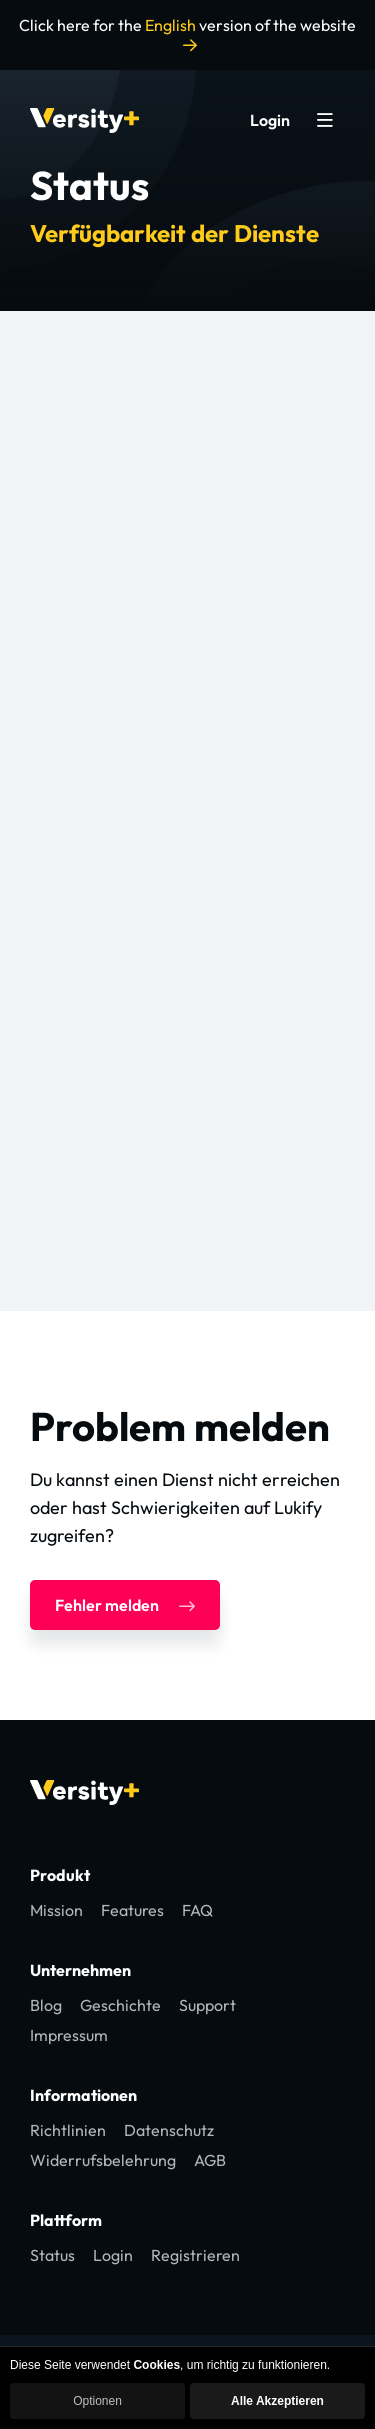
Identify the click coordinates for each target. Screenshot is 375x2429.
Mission (56, 1910)
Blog (46, 2005)
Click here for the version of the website (187, 34)
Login (270, 120)
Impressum (69, 2035)
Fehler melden (125, 1605)
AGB (210, 2160)
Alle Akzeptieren (277, 2401)
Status (52, 2255)
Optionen (97, 2401)
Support (207, 2005)
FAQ (197, 1910)
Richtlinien (68, 2130)
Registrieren (195, 2255)
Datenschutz (169, 2130)
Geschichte (120, 2005)
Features (132, 1910)
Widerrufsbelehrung (103, 2160)
